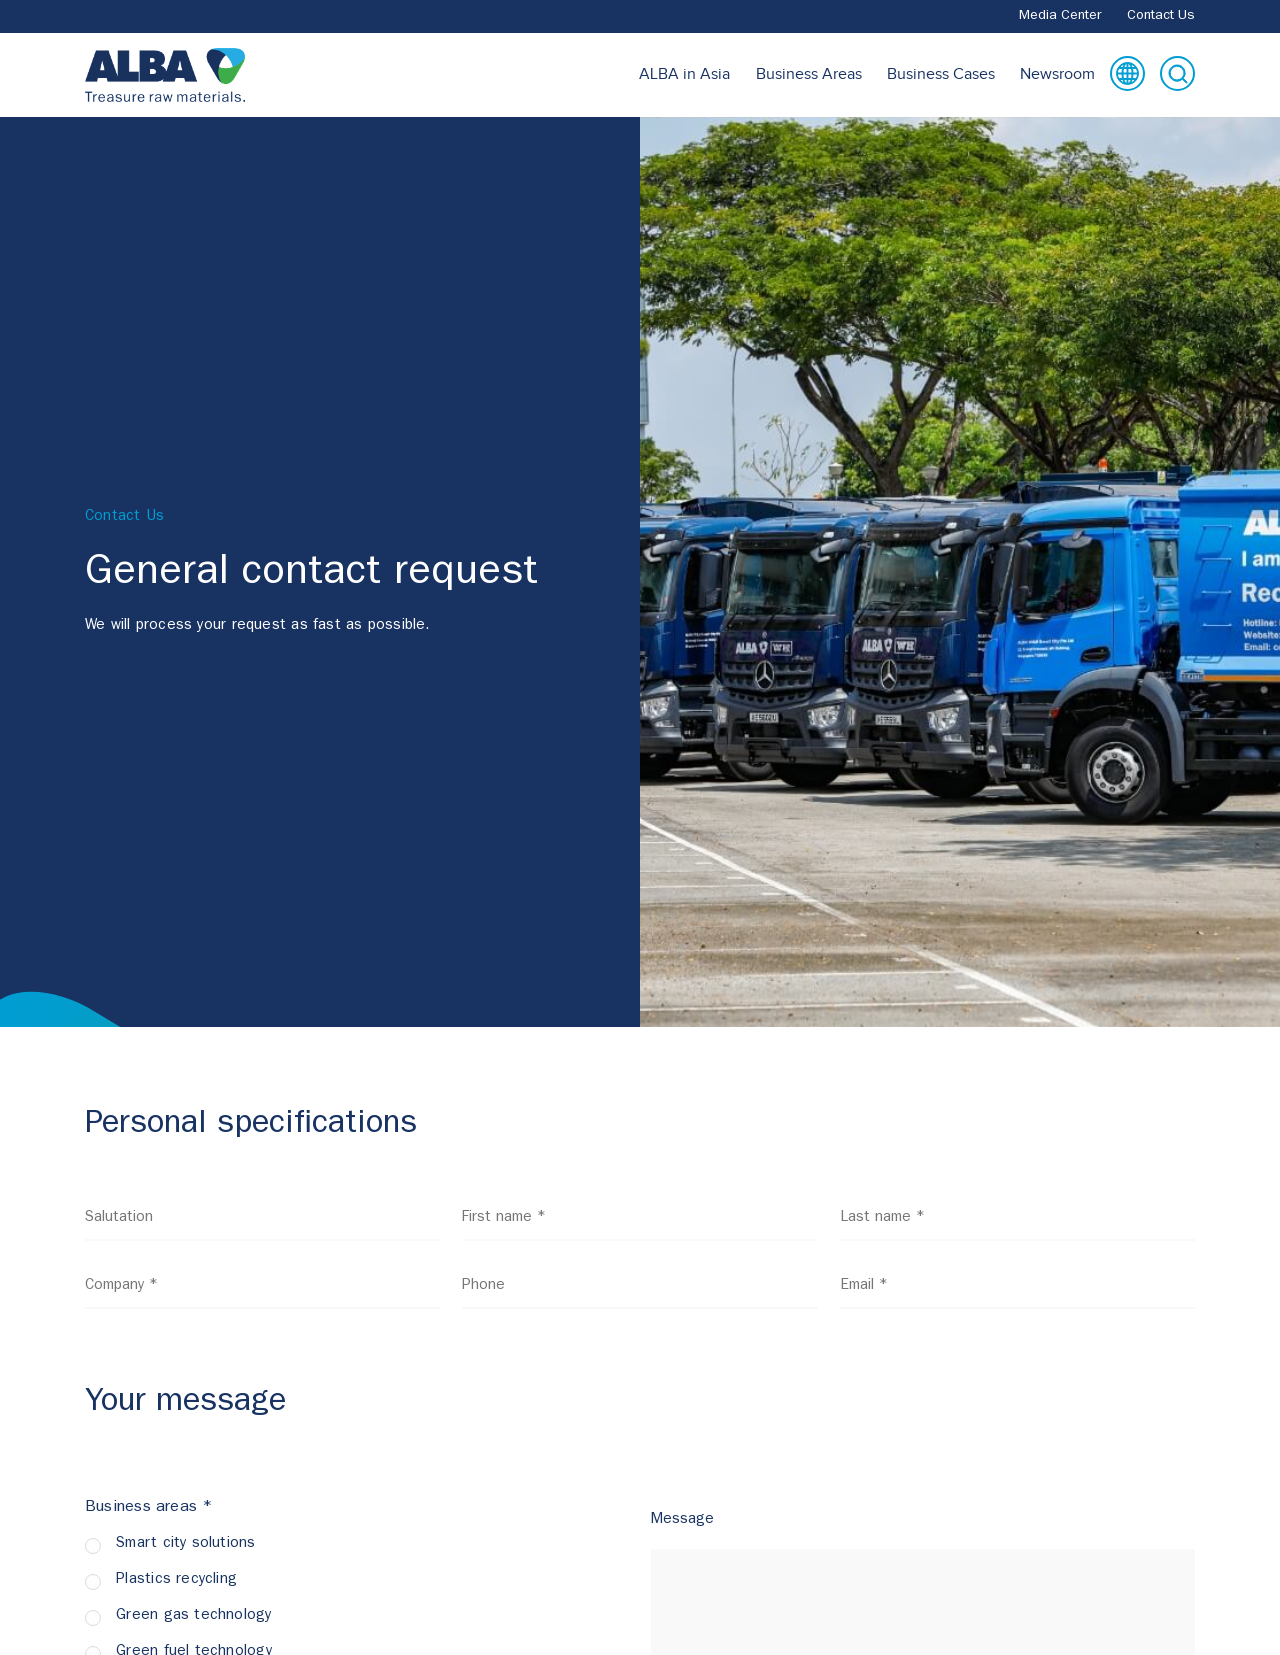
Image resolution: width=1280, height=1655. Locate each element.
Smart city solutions (185, 1544)
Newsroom (1057, 74)
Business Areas (809, 74)
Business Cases (941, 74)
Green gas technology (193, 1616)
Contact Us (1161, 16)
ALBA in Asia (684, 74)
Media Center (1060, 16)
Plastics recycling (176, 1580)
